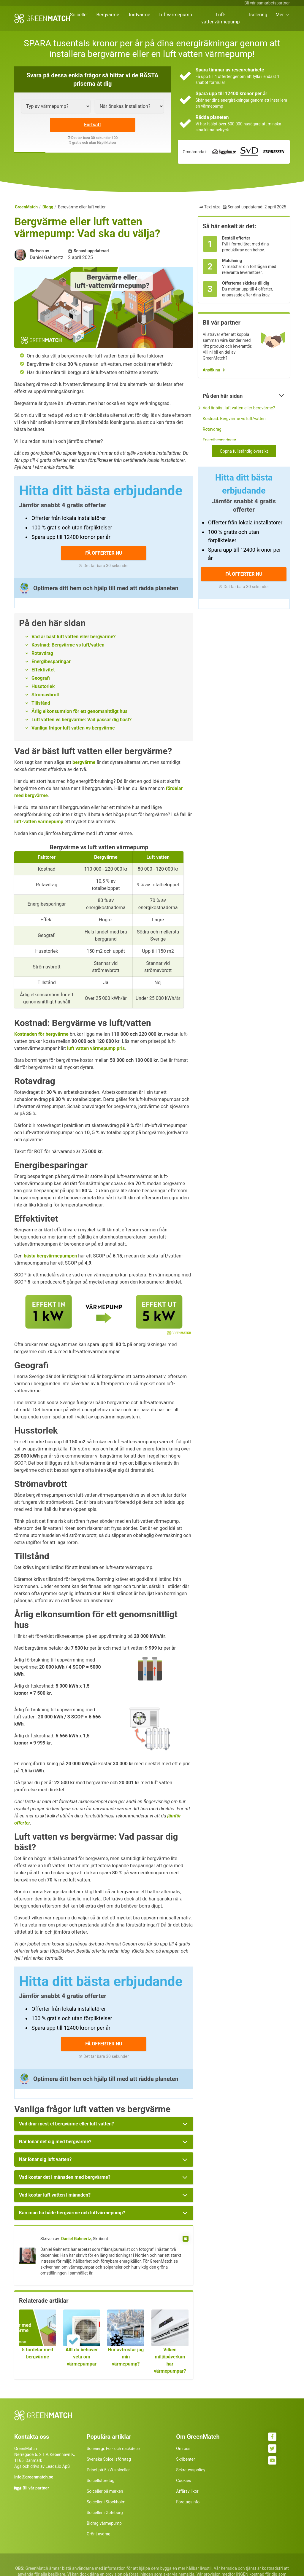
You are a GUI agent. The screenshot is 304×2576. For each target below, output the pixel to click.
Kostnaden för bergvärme (41, 1034)
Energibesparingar (51, 661)
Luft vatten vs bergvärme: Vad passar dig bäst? (81, 719)
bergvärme (83, 762)
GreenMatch (26, 207)
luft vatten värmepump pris (96, 1048)
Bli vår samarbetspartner (267, 3)
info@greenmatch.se (33, 2477)
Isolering (258, 14)
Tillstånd (40, 703)
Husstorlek (43, 686)
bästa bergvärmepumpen (50, 1256)
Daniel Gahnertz (76, 2238)
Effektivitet (43, 670)
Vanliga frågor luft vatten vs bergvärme (73, 728)
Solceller (79, 14)
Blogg (47, 207)
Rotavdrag (42, 653)
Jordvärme (139, 14)
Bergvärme (107, 14)
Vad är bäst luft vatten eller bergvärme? (73, 636)
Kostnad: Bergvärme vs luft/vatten (67, 645)
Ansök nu (211, 370)
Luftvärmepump (175, 14)
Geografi (40, 678)
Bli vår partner (36, 2488)
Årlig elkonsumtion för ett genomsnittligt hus (79, 711)
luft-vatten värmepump (38, 821)
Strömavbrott (45, 695)
